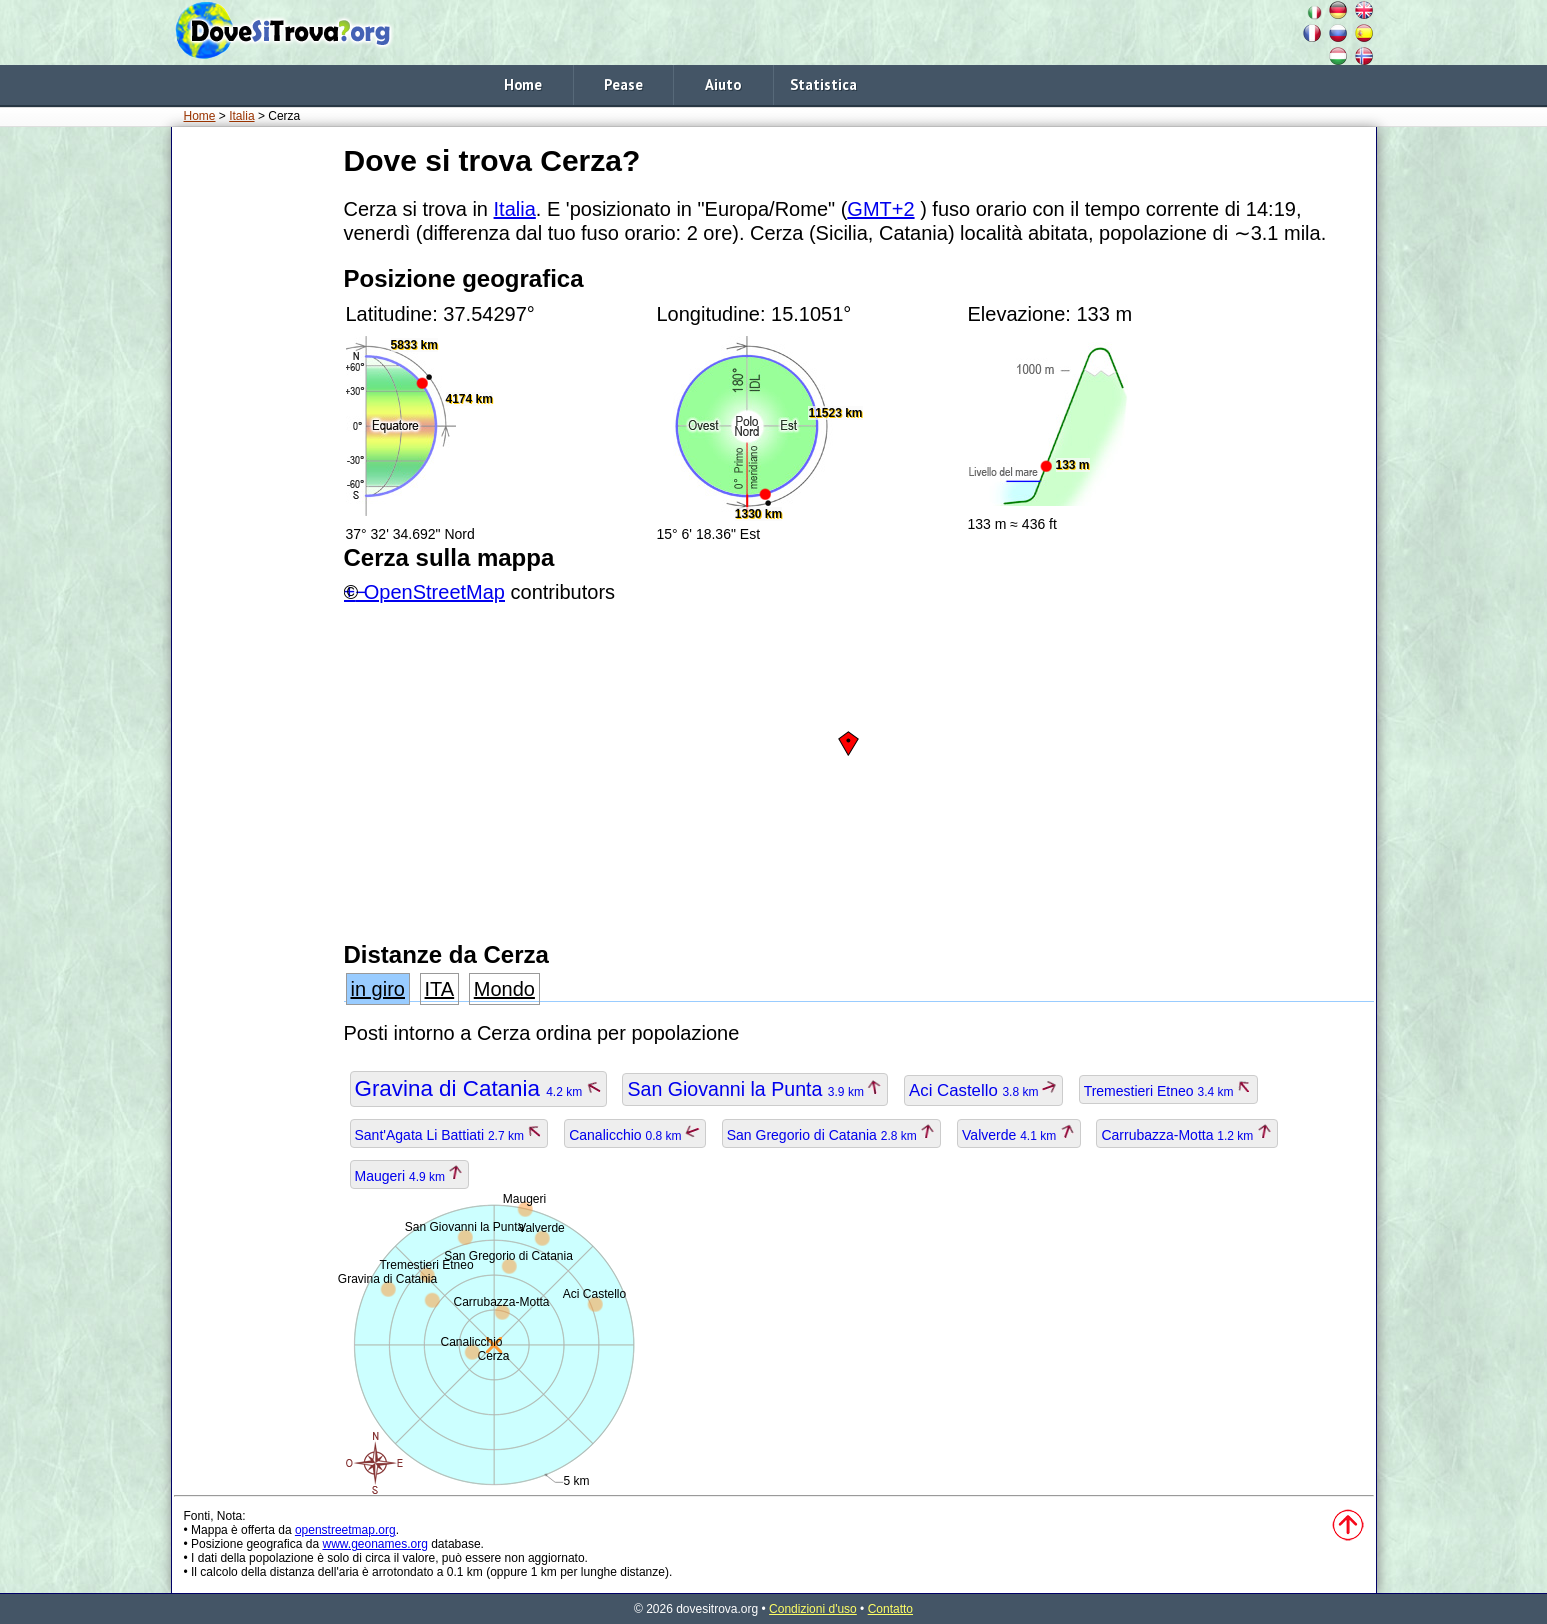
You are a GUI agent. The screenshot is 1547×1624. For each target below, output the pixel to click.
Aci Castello (983, 1090)
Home (523, 84)
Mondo (504, 989)
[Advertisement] (254, 439)
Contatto (890, 1609)
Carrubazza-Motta (1186, 1135)
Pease (623, 84)
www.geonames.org (374, 1544)
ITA (440, 989)
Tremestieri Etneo (1168, 1091)
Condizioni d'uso (813, 1609)
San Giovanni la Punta (755, 1089)
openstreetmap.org (345, 1530)
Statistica (823, 84)
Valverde (1018, 1135)
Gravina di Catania (478, 1088)
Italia (241, 116)
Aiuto (723, 84)
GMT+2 (880, 209)
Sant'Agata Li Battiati (449, 1135)
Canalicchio (635, 1135)
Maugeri (410, 1176)
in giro (378, 989)
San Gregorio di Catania (831, 1135)
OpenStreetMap (434, 592)
